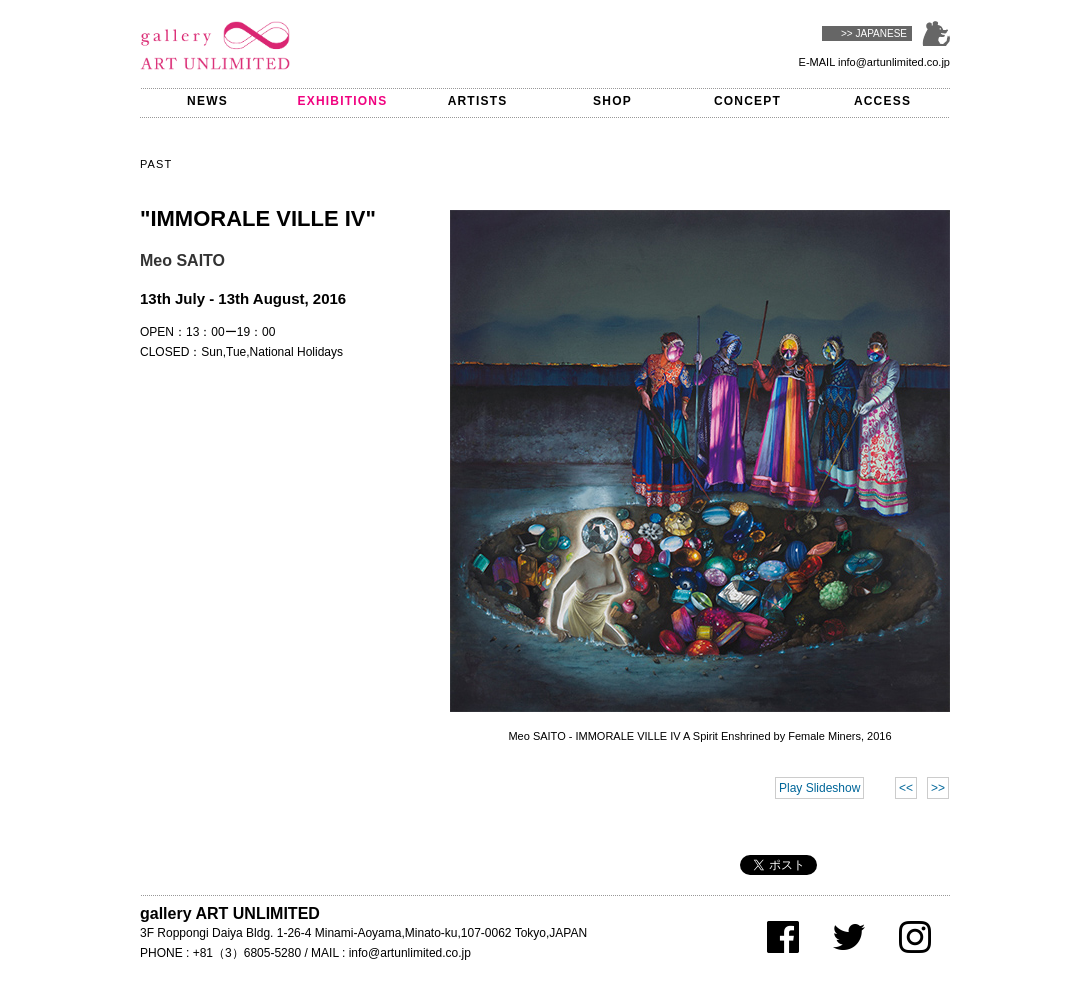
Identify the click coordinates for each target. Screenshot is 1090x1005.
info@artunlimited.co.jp (894, 62)
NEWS (207, 101)
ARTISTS (478, 101)
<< (906, 788)
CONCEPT (747, 101)
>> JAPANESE (874, 33)
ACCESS (882, 101)
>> (938, 788)
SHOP (612, 101)
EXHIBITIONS (343, 101)
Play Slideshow (819, 788)
